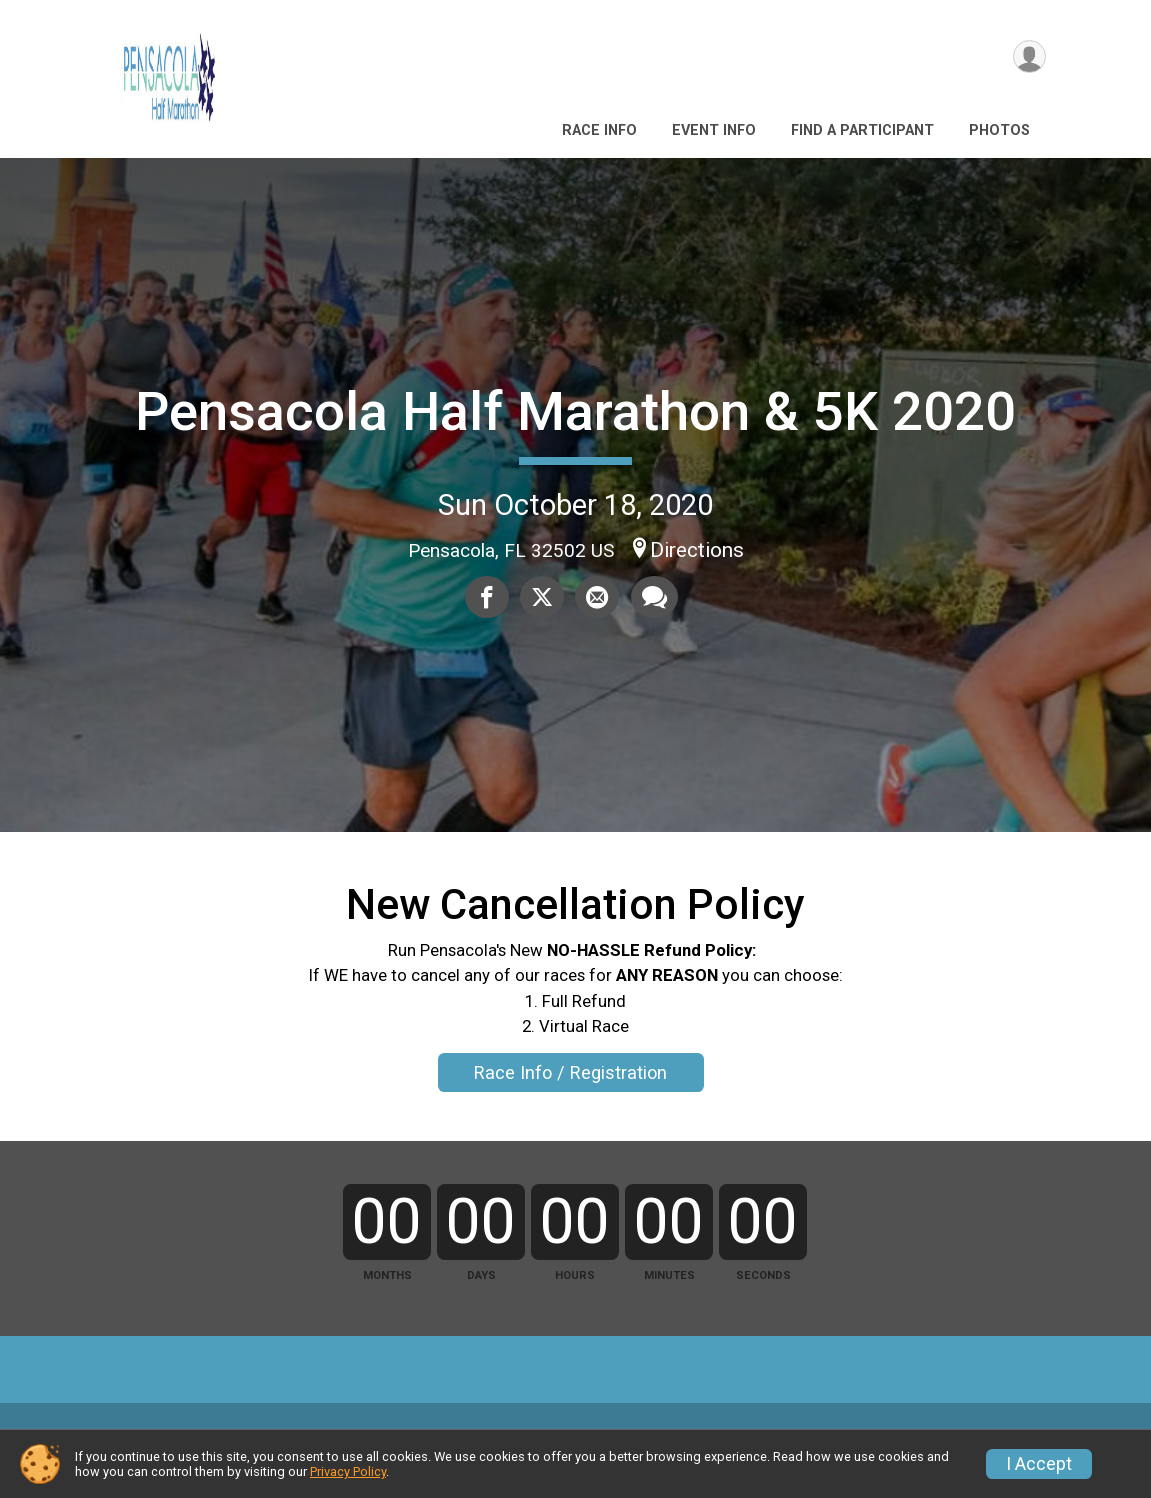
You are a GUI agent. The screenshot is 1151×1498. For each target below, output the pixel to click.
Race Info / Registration (570, 1072)
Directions (697, 550)
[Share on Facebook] (488, 598)
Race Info (599, 130)
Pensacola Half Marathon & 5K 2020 (575, 411)
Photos (999, 130)
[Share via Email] (596, 598)
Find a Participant (862, 130)
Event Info (714, 130)
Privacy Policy (348, 1471)
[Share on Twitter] (542, 598)
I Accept (1039, 1464)
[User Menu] (1027, 58)
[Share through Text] (651, 598)
